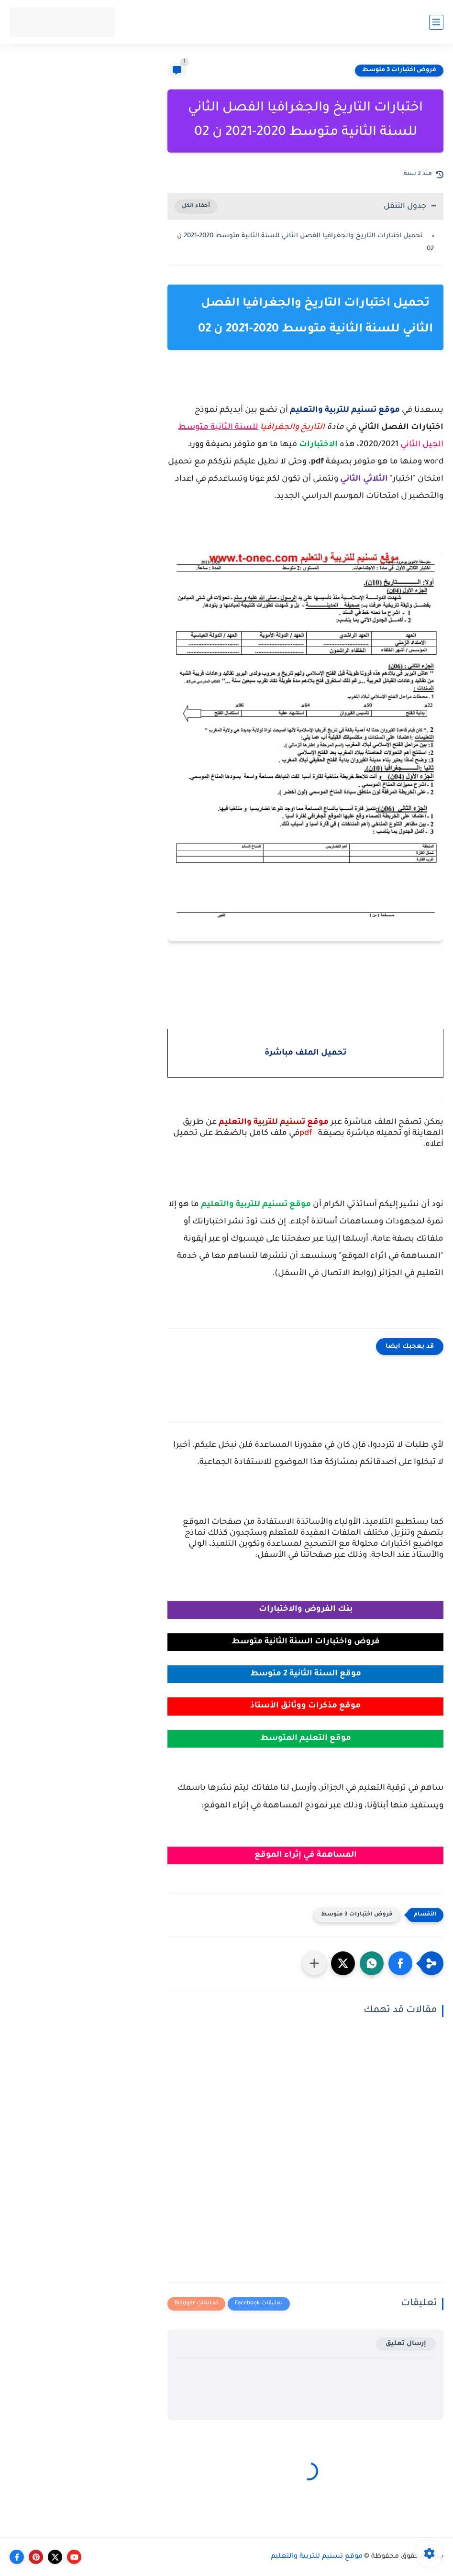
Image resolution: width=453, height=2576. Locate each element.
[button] (400, 1963)
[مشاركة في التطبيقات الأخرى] (314, 1963)
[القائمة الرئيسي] (436, 22)
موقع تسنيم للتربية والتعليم (317, 2557)
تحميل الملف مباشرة (305, 1053)
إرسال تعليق (406, 2343)
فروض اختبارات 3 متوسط (399, 70)
